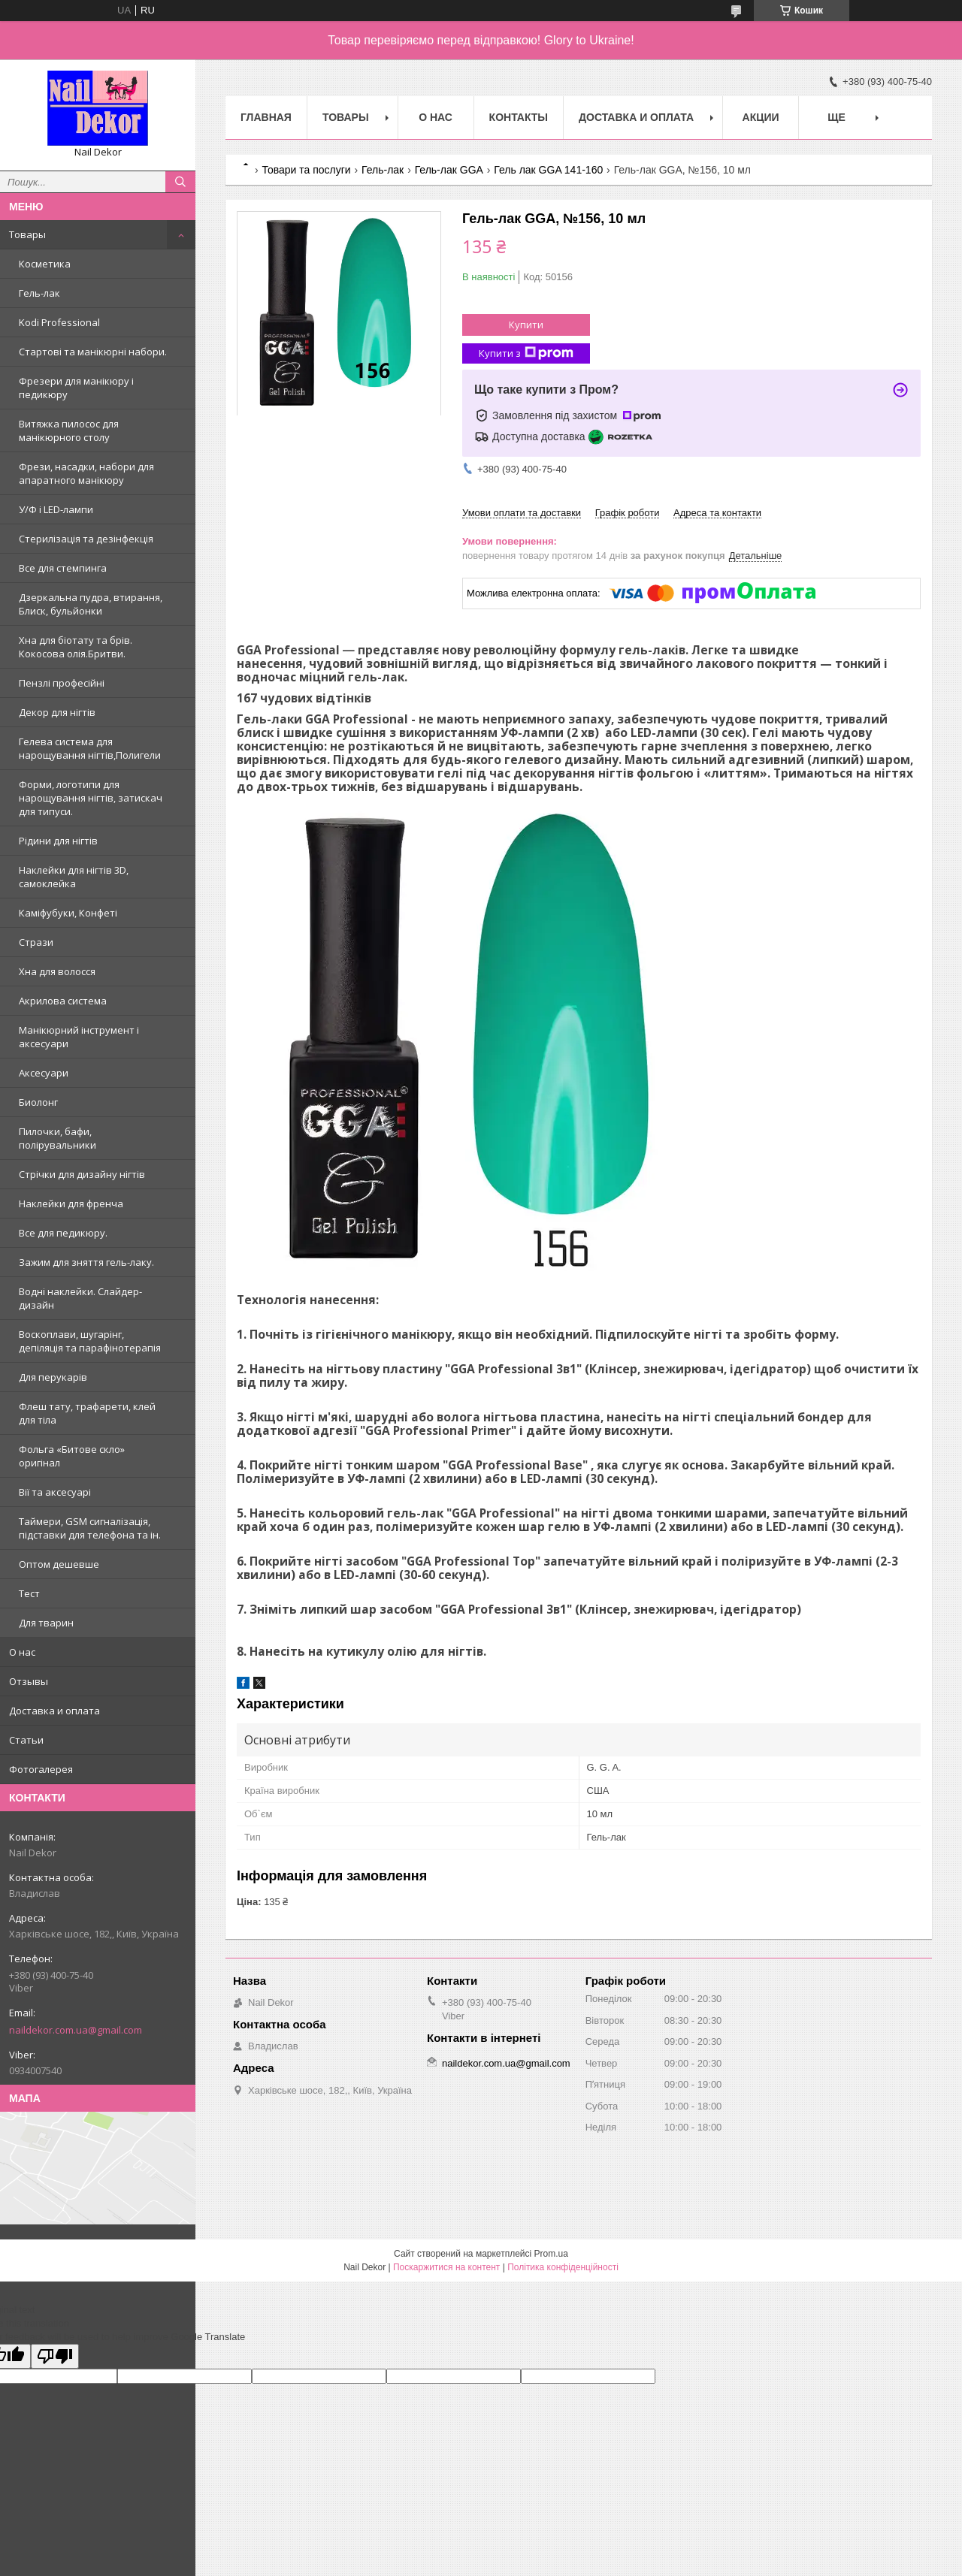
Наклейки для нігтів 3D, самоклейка (74, 876)
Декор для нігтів (57, 712)
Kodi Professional (59, 322)
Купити (526, 324)
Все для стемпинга (63, 568)
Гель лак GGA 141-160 (548, 170)
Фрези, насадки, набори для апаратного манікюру (86, 473)
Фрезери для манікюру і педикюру (76, 387)
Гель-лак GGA (449, 170)
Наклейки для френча (71, 1203)
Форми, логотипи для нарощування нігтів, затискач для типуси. (90, 798)
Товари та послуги (306, 170)
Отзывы (28, 1681)
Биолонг (38, 1102)
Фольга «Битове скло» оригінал (72, 1455)
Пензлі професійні (61, 683)
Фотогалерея (41, 1769)
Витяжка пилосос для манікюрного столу (69, 430)
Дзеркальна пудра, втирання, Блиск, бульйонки (90, 604)
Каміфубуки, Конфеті (68, 913)
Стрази (36, 942)
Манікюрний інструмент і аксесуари (79, 1036)
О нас (22, 1652)
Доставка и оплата (54, 1710)
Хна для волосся (57, 971)
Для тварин (46, 1622)
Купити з (526, 353)
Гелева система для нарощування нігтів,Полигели (90, 748)
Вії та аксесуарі (55, 1492)
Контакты (518, 117)
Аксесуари (43, 1073)
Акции (761, 117)
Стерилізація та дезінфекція (86, 538)
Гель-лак (39, 293)
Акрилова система (63, 1000)
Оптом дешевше (59, 1564)
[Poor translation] (55, 2356)
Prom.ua (551, 2253)
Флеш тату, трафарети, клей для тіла (87, 1413)
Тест (29, 1593)
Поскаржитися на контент (446, 2267)
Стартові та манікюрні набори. (93, 351)
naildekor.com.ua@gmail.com (75, 2030)
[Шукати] (180, 182)
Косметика (45, 263)
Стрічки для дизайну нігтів (82, 1174)
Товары (27, 234)
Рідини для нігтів (58, 840)
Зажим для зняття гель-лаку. (86, 1262)
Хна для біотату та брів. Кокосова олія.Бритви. (75, 646)
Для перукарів (53, 1377)
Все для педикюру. (63, 1233)
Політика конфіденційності (563, 2267)
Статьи (26, 1740)
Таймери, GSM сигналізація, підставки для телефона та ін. (90, 1528)
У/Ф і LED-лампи (56, 509)
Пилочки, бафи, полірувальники (57, 1138)
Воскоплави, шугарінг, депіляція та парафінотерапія (90, 1340)
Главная (266, 117)
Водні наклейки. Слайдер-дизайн (80, 1298)
